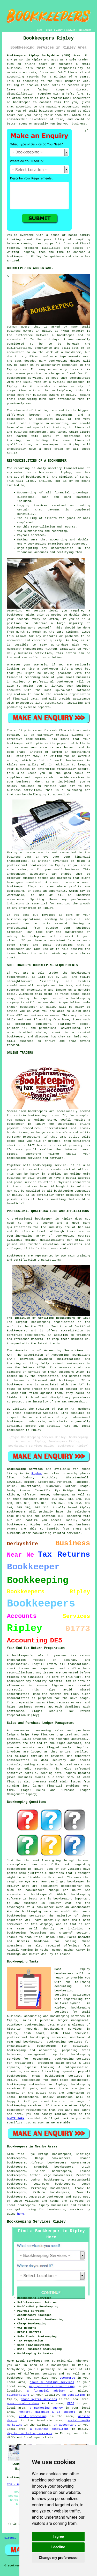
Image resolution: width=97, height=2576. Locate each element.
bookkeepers (37, 1111)
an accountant (65, 2424)
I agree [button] (58, 2536)
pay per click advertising (52, 2386)
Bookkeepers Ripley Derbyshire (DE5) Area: (44, 55)
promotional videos (23, 2403)
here (20, 2213)
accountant (44, 419)
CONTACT (70, 30)
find (20, 2154)
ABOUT (59, 30)
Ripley (37, 1473)
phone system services (39, 2399)
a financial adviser (46, 2390)
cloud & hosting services (52, 2382)
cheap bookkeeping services (57, 2075)
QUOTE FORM (15, 2118)
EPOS (70, 2403)
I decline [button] (58, 2547)
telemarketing (18, 2394)
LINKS (49, 30)
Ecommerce (67, 2377)
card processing (33, 2416)
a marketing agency (46, 2407)
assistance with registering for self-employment (72, 1999)
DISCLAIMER (85, 30)
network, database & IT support (47, 2412)
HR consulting (73, 2394)
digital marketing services (29, 2433)
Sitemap (10, 2537)
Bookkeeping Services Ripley (36, 2222)
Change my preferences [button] (58, 2558)
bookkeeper (55, 2196)
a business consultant (49, 2429)
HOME (39, 30)
